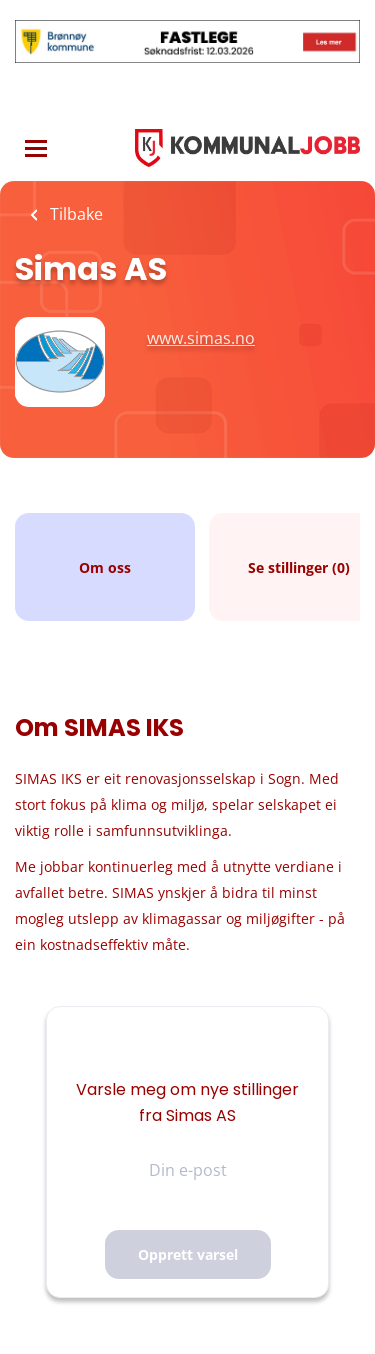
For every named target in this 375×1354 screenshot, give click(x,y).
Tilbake (74, 214)
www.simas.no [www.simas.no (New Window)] (201, 338)
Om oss (105, 567)
